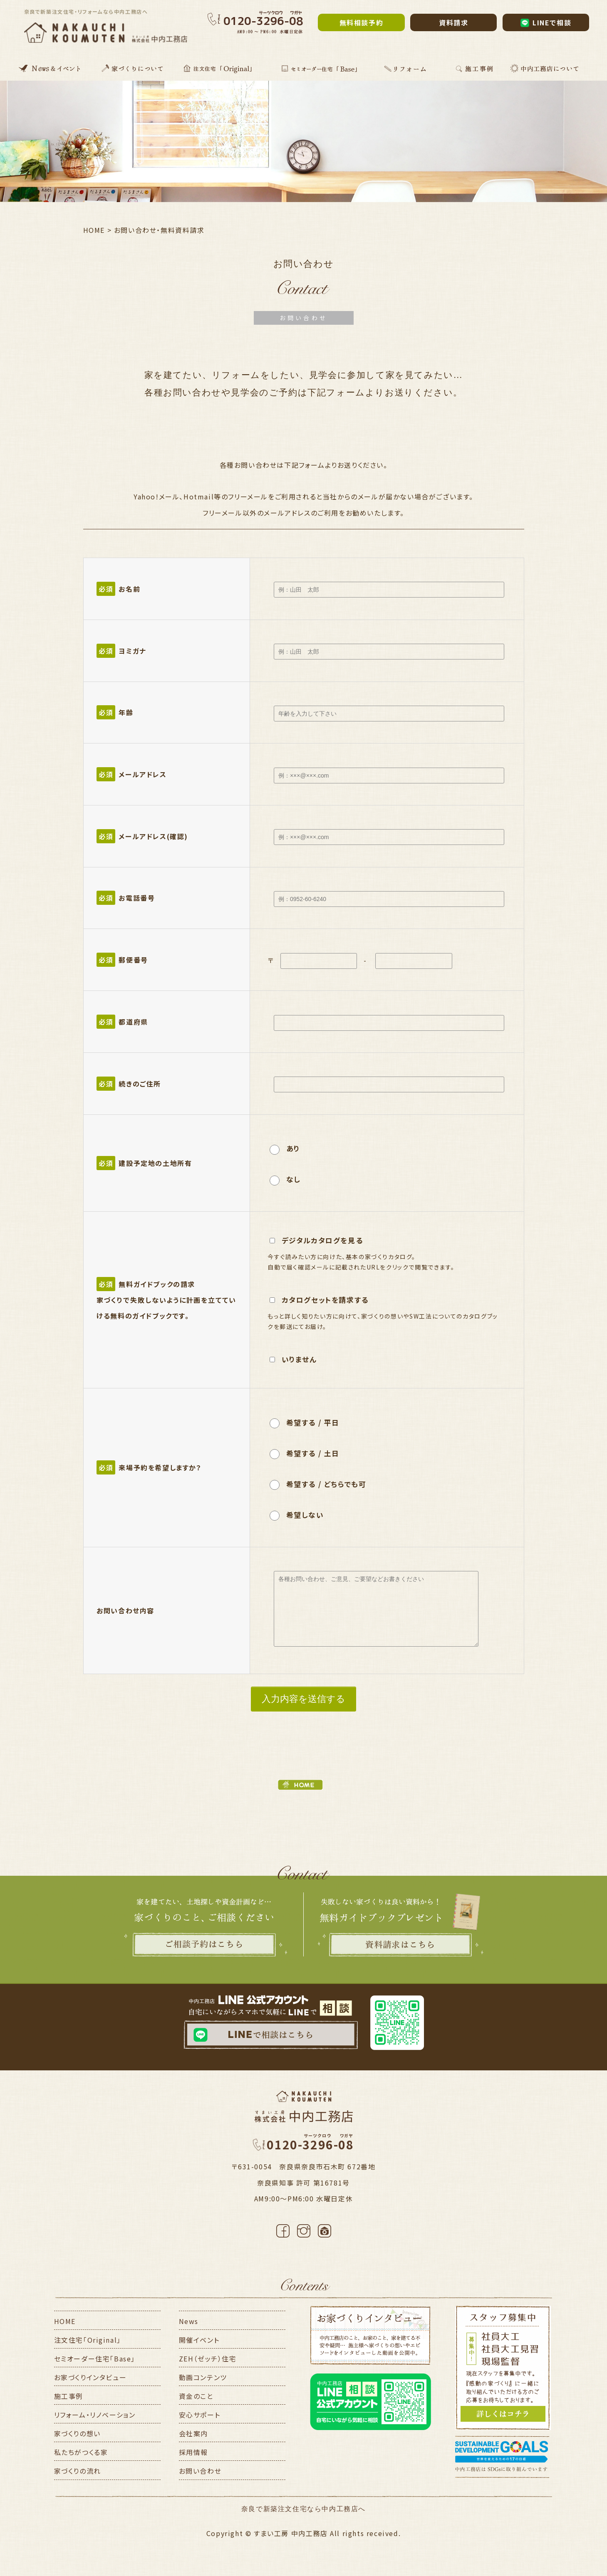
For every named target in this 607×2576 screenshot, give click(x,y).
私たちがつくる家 (81, 2452)
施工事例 (68, 2396)
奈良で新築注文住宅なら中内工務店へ (303, 2508)
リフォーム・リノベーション (95, 2415)
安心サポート (200, 2415)
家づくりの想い (77, 2433)
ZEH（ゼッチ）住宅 (208, 2359)
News (188, 2321)
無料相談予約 (361, 22)
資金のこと (196, 2396)
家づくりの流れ (77, 2471)
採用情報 (193, 2452)
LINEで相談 (546, 22)
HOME (65, 2321)
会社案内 (193, 2433)
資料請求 (453, 22)
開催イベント (199, 2340)
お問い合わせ (200, 2471)
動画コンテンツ (203, 2377)
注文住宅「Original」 (87, 2340)
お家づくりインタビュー (90, 2377)
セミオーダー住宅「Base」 (94, 2359)
